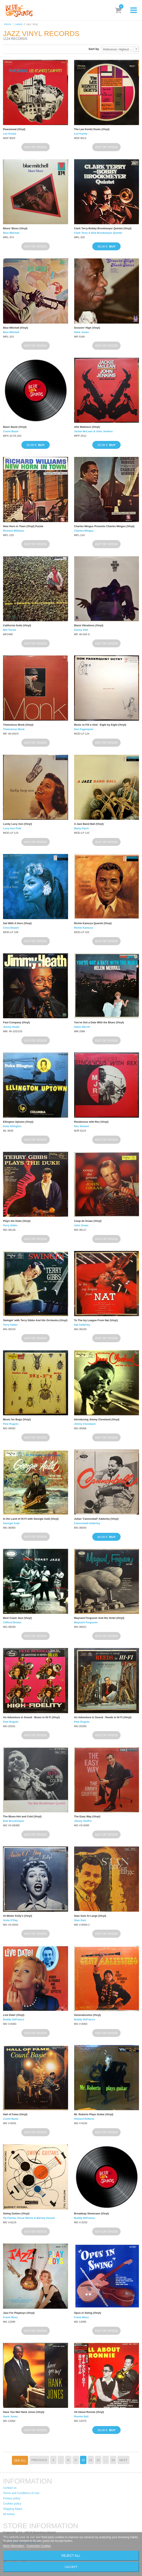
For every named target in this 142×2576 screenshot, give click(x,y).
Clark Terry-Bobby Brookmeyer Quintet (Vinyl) (102, 228)
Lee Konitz (9, 133)
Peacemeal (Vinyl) (14, 129)
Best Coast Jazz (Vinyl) (17, 1617)
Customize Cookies (38, 2545)
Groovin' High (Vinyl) (87, 327)
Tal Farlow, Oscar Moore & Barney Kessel (29, 2217)
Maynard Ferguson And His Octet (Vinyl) (99, 1617)
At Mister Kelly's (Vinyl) (17, 1915)
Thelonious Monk (14, 729)
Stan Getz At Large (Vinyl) (90, 1915)
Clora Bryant (11, 927)
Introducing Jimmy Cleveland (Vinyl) (96, 1419)
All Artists (9, 2514)
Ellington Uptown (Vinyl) (18, 1121)
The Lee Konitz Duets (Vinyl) (91, 129)
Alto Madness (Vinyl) (87, 426)
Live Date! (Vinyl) (13, 2014)
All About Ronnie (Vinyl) (89, 2412)
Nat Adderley (82, 1324)
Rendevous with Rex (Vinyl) (91, 1121)
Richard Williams (13, 530)
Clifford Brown (12, 1622)
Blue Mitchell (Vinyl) (15, 327)
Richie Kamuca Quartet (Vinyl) (93, 923)
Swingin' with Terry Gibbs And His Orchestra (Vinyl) (35, 1320)
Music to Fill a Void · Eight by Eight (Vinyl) (100, 724)
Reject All (71, 2555)
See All (20, 2460)
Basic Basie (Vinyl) (14, 426)
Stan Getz (80, 1920)
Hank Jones (81, 332)
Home (7, 24)
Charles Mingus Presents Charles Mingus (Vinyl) (104, 526)
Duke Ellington (12, 1126)
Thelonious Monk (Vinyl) (18, 724)
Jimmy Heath (11, 1026)
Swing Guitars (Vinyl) (16, 2213)
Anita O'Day (10, 1920)
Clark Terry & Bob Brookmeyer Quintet (98, 232)
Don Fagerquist (83, 729)
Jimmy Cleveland (85, 1423)
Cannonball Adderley (87, 1523)
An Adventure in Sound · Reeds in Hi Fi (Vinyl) (102, 1717)
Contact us (10, 2487)
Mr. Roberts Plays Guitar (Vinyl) (93, 2114)
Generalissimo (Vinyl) (87, 2014)
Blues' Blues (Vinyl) (15, 228)
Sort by (93, 49)
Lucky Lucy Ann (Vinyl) (17, 823)
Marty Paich (81, 828)
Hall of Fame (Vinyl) (15, 2114)
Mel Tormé (9, 629)
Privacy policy (11, 2498)
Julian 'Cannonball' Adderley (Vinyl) (96, 1518)
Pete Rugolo (10, 1423)
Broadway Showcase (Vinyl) (91, 2213)
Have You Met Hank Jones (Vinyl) (23, 2412)
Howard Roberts (84, 2118)
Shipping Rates (12, 2508)
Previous (39, 2460)
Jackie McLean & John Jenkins (93, 431)
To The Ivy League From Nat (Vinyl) (96, 1320)
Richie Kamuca (83, 927)
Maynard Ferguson (86, 1622)
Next (123, 2460)
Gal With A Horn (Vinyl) (17, 923)
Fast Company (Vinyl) (16, 1022)
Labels (18, 24)
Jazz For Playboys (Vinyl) (19, 2312)
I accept (71, 2567)
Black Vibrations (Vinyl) (88, 625)
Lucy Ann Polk (12, 828)
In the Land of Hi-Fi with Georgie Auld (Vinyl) (31, 1518)
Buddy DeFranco (13, 2019)
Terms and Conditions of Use (21, 2493)
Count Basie (10, 431)
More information (14, 2545)
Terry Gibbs (10, 1225)
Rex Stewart (81, 1126)
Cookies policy (12, 2503)
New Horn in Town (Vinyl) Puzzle (23, 526)
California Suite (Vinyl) (17, 625)
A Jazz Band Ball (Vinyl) (89, 823)
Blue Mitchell (11, 232)
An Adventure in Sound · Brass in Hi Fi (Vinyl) (31, 1717)
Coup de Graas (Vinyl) (88, 1220)
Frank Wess (10, 2317)
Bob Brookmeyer (13, 1820)
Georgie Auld (11, 1523)
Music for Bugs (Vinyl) (17, 1419)
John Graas (81, 1225)
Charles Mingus (84, 530)
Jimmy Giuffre (83, 1820)
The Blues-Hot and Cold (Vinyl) (22, 1816)
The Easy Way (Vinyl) (87, 1816)
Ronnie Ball (81, 2416)
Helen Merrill (82, 1026)
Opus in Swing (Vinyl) (87, 2312)
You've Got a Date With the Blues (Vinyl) (99, 1022)
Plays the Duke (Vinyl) (17, 1220)
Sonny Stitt (81, 629)
